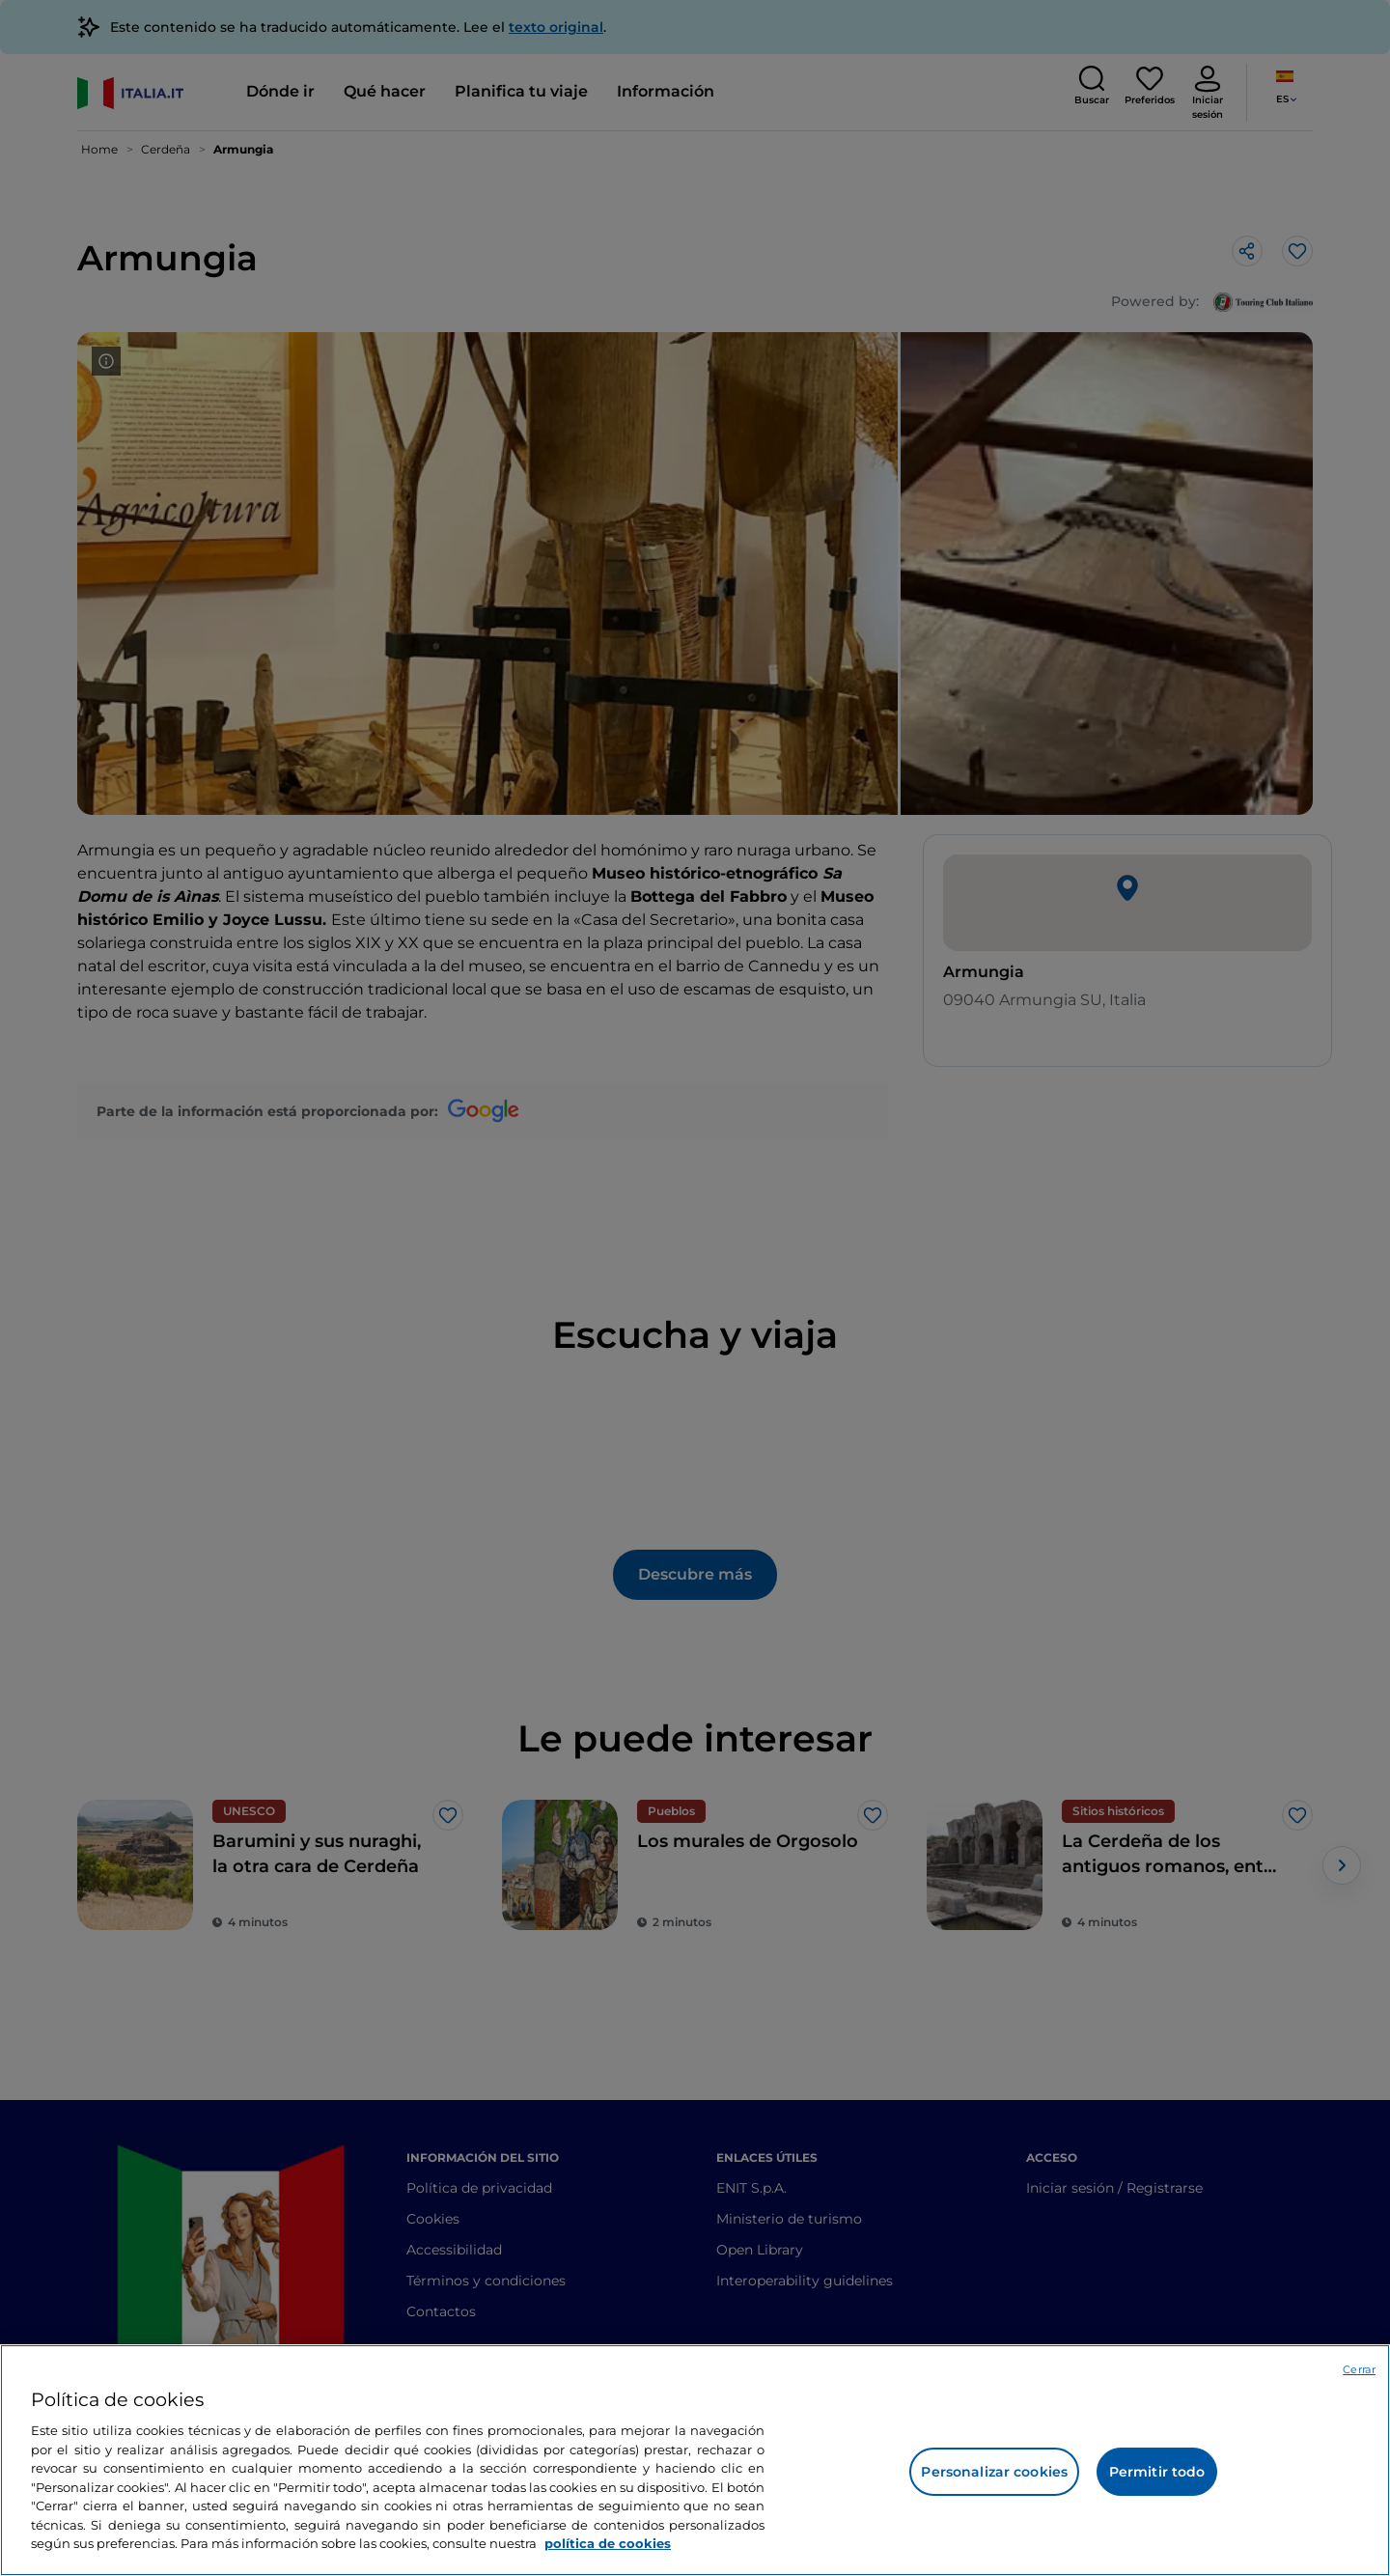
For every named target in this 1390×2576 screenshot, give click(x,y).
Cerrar (1359, 2369)
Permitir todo (1157, 2471)
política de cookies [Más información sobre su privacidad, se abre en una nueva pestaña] (607, 2543)
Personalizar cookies (994, 2471)
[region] (695, 2460)
